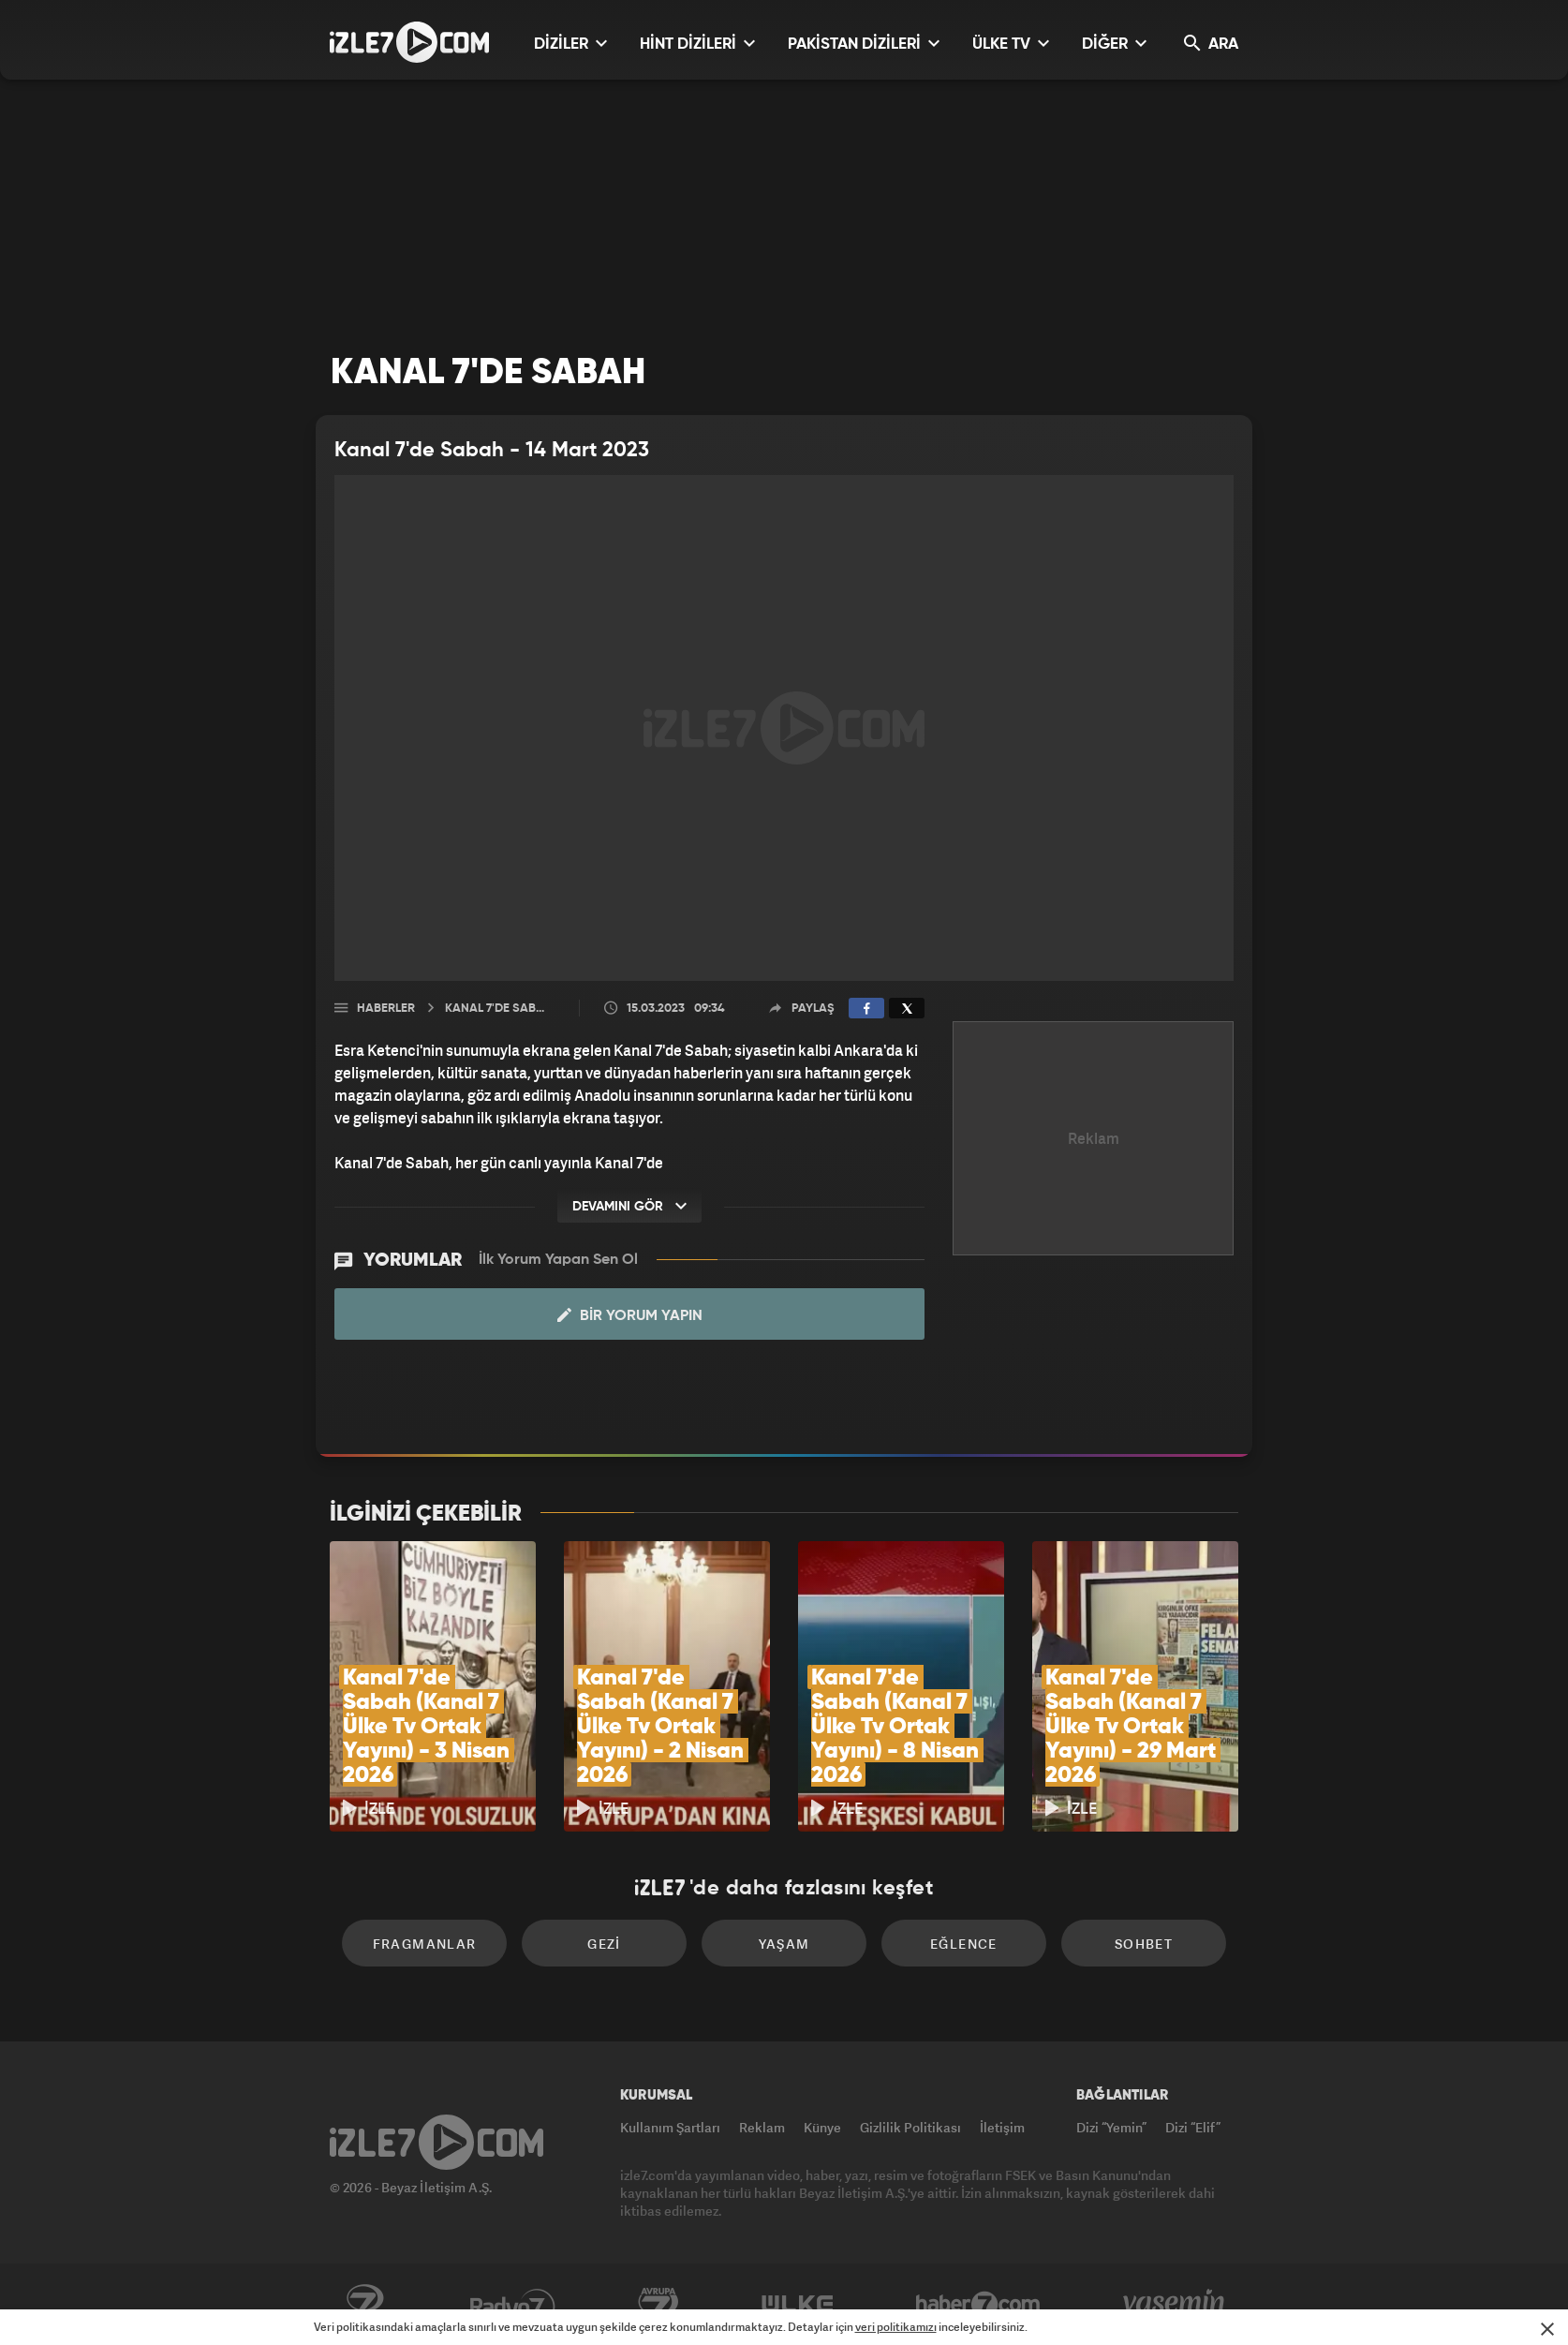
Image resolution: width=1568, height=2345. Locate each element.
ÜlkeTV (798, 2304)
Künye (822, 2127)
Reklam (762, 2127)
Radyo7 (512, 2304)
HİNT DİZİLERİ (697, 43)
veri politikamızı (896, 2327)
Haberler (386, 1008)
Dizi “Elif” (1192, 2127)
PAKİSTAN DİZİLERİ (863, 43)
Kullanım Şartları (670, 2127)
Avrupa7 (658, 2304)
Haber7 (978, 2304)
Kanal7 (364, 2304)
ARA (1211, 43)
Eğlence (964, 1943)
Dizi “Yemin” (1111, 2127)
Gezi (604, 1943)
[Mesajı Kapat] (1547, 2329)
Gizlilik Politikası (910, 2127)
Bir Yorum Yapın (630, 1315)
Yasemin (1175, 2304)
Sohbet (1144, 1943)
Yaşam (784, 1943)
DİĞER (1114, 43)
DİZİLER (570, 43)
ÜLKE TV (1010, 43)
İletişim (1002, 2127)
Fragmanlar (425, 1943)
